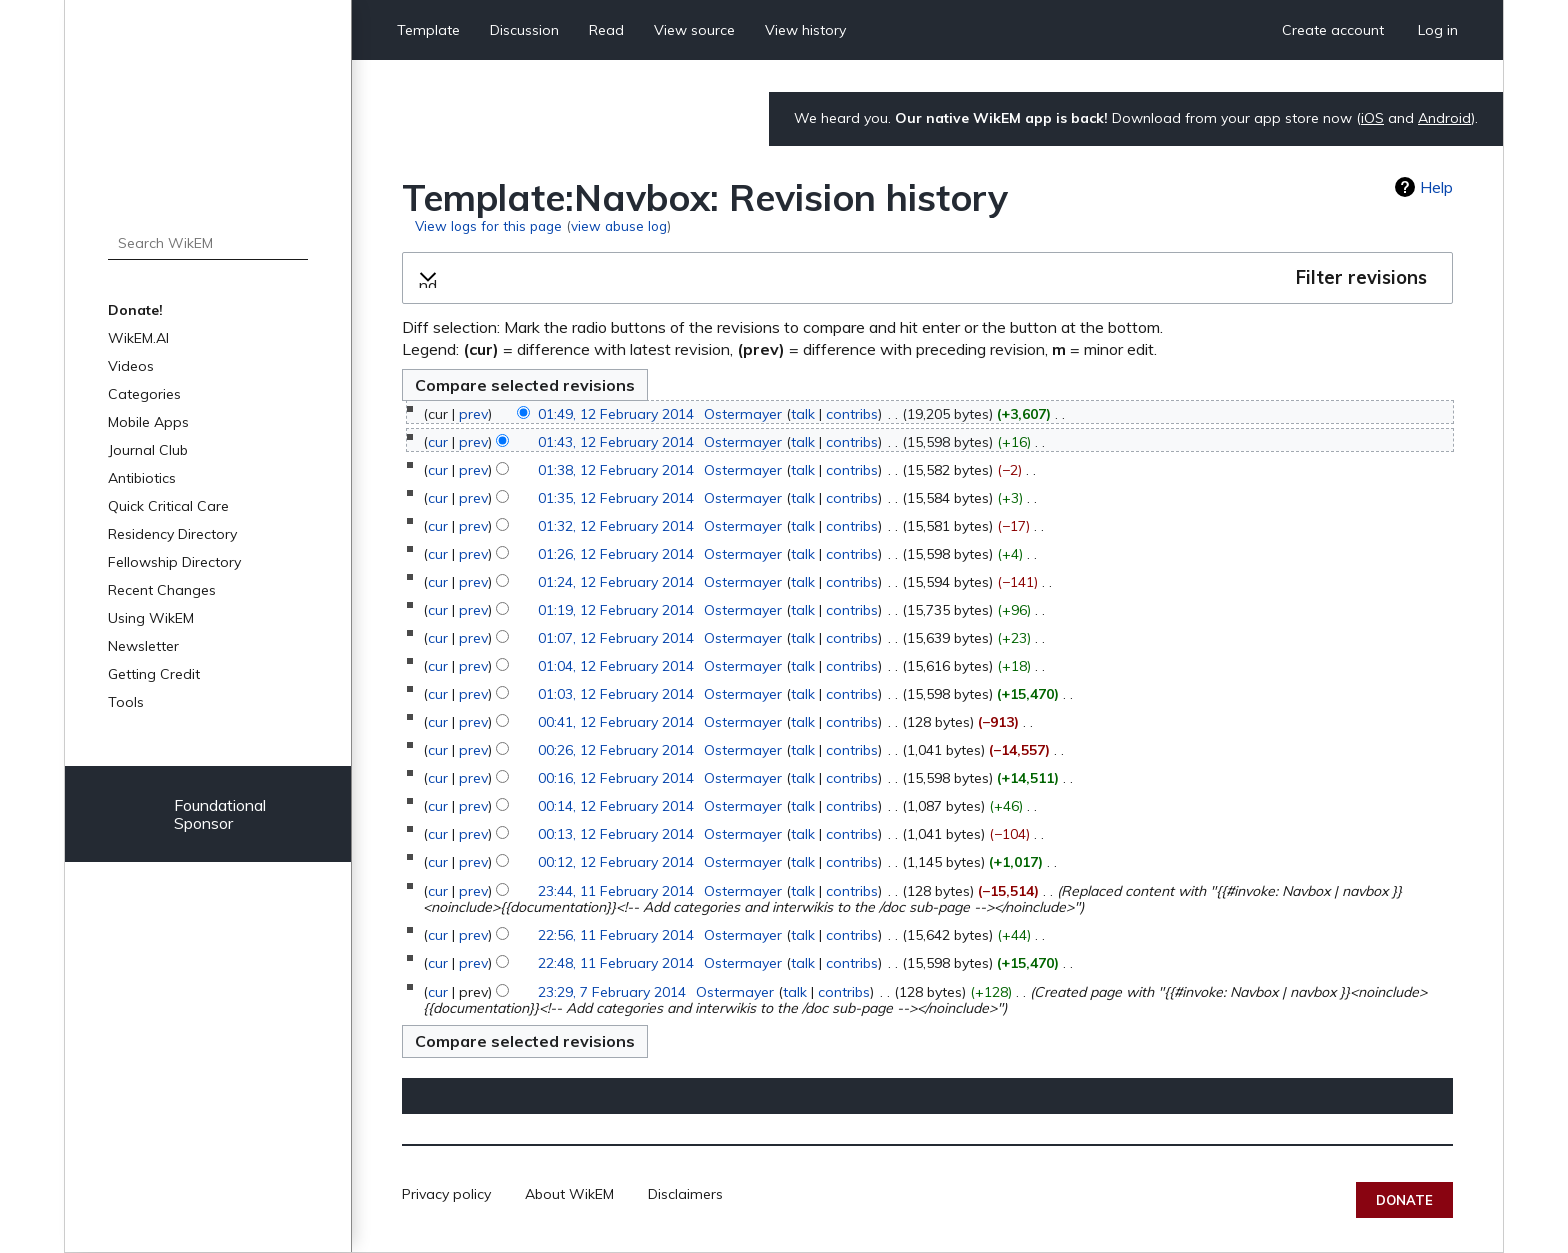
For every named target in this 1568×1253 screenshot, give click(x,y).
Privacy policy (446, 1194)
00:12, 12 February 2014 (616, 862)
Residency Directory (172, 534)
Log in (1438, 30)
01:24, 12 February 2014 (616, 582)
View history (805, 30)
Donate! (135, 310)
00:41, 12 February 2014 (616, 722)
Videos (131, 366)
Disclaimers (685, 1194)
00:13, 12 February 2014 (616, 834)
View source (694, 30)
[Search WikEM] (208, 243)
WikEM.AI (138, 338)
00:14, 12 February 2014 (616, 806)
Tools (126, 702)
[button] (927, 278)
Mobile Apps (148, 422)
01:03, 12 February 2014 (616, 694)
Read (606, 30)
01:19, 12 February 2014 (616, 610)
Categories (144, 394)
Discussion (524, 30)
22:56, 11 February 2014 (616, 935)
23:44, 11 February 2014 (616, 891)
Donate (1404, 1200)
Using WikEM (151, 618)
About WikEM (569, 1194)
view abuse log (619, 225)
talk (803, 414)
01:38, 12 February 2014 (616, 470)
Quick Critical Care (168, 506)
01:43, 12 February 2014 (616, 442)
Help (1436, 187)
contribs (852, 414)
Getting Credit (154, 674)
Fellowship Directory (174, 562)
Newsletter (143, 646)
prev (473, 414)
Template (428, 30)
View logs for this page (488, 225)
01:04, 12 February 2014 (616, 666)
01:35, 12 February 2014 (616, 498)
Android (1444, 118)
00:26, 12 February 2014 (616, 750)
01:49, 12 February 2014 (616, 414)
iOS (1372, 118)
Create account (1333, 30)
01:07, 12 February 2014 (616, 638)
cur (438, 442)
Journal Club (148, 450)
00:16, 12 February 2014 (616, 778)
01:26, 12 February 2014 (616, 554)
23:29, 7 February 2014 (612, 992)
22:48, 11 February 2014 (616, 963)
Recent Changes (162, 590)
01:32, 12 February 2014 (616, 526)
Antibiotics (142, 478)
